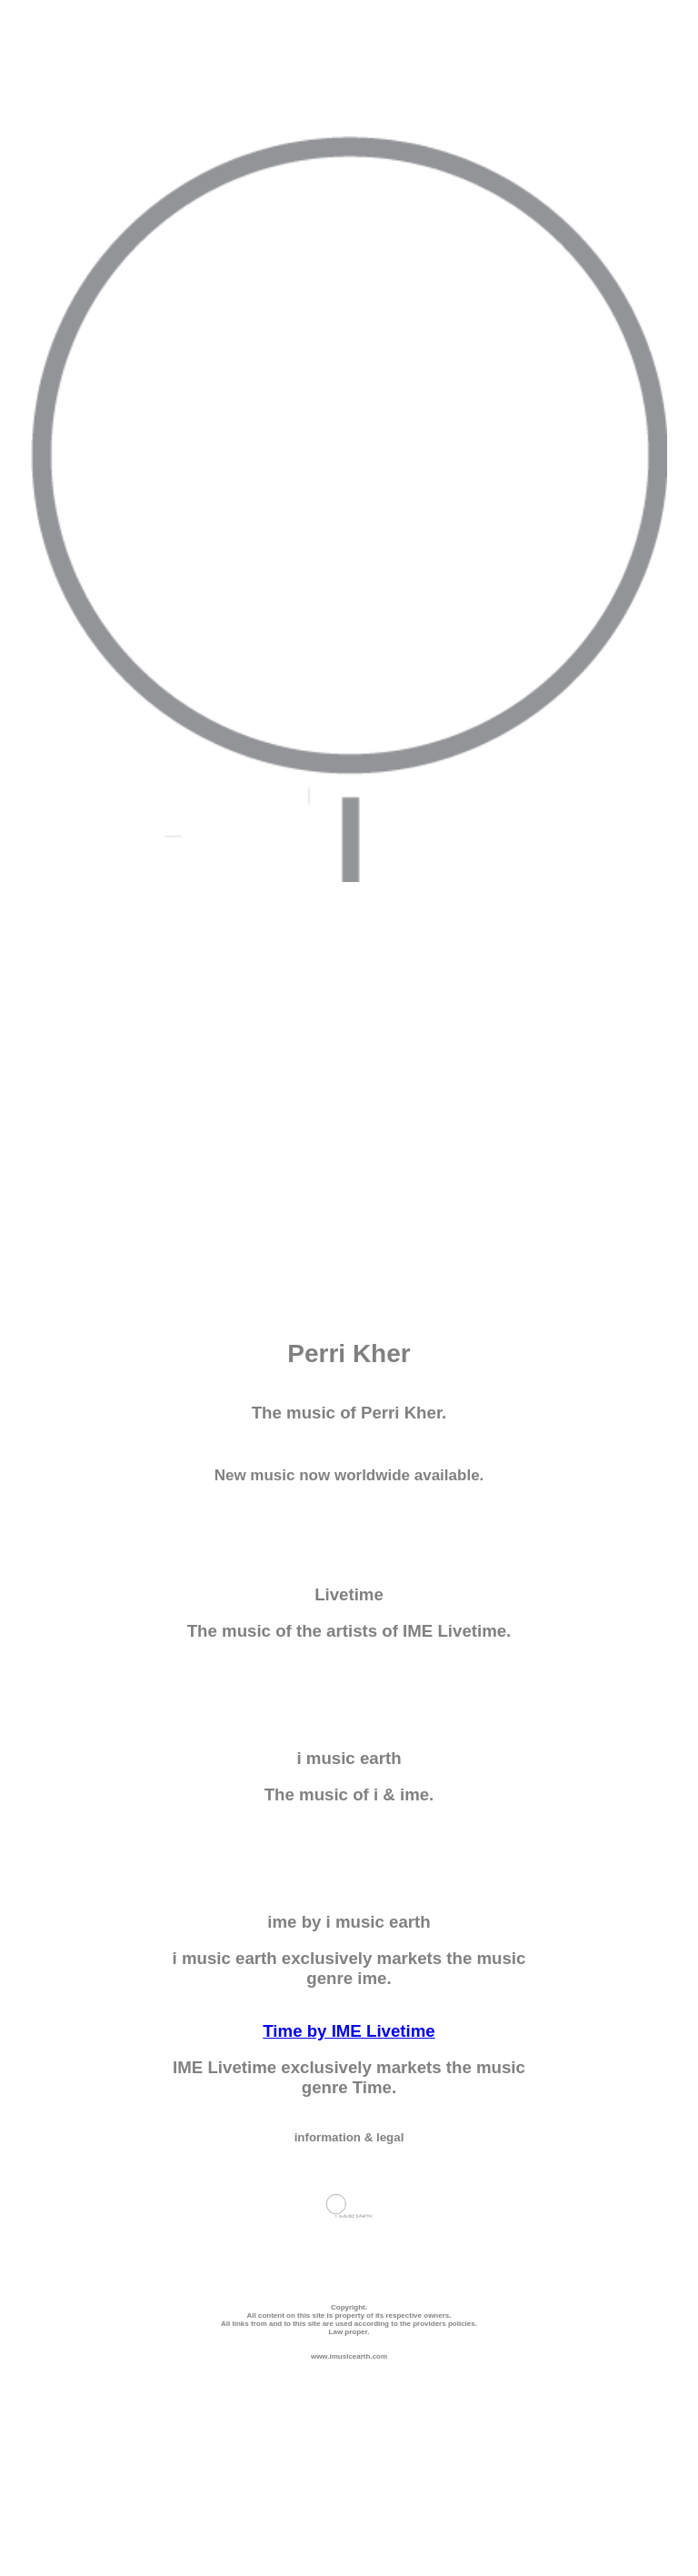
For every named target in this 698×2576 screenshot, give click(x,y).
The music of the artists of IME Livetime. (349, 1630)
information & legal (349, 2137)
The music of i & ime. (349, 1794)
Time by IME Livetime (348, 2030)
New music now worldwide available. (349, 1475)
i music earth (348, 1758)
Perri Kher (348, 1353)
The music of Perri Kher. (349, 1412)
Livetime (349, 1594)
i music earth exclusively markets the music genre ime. (349, 1968)
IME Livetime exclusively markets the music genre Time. (349, 2077)
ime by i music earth (348, 1921)
